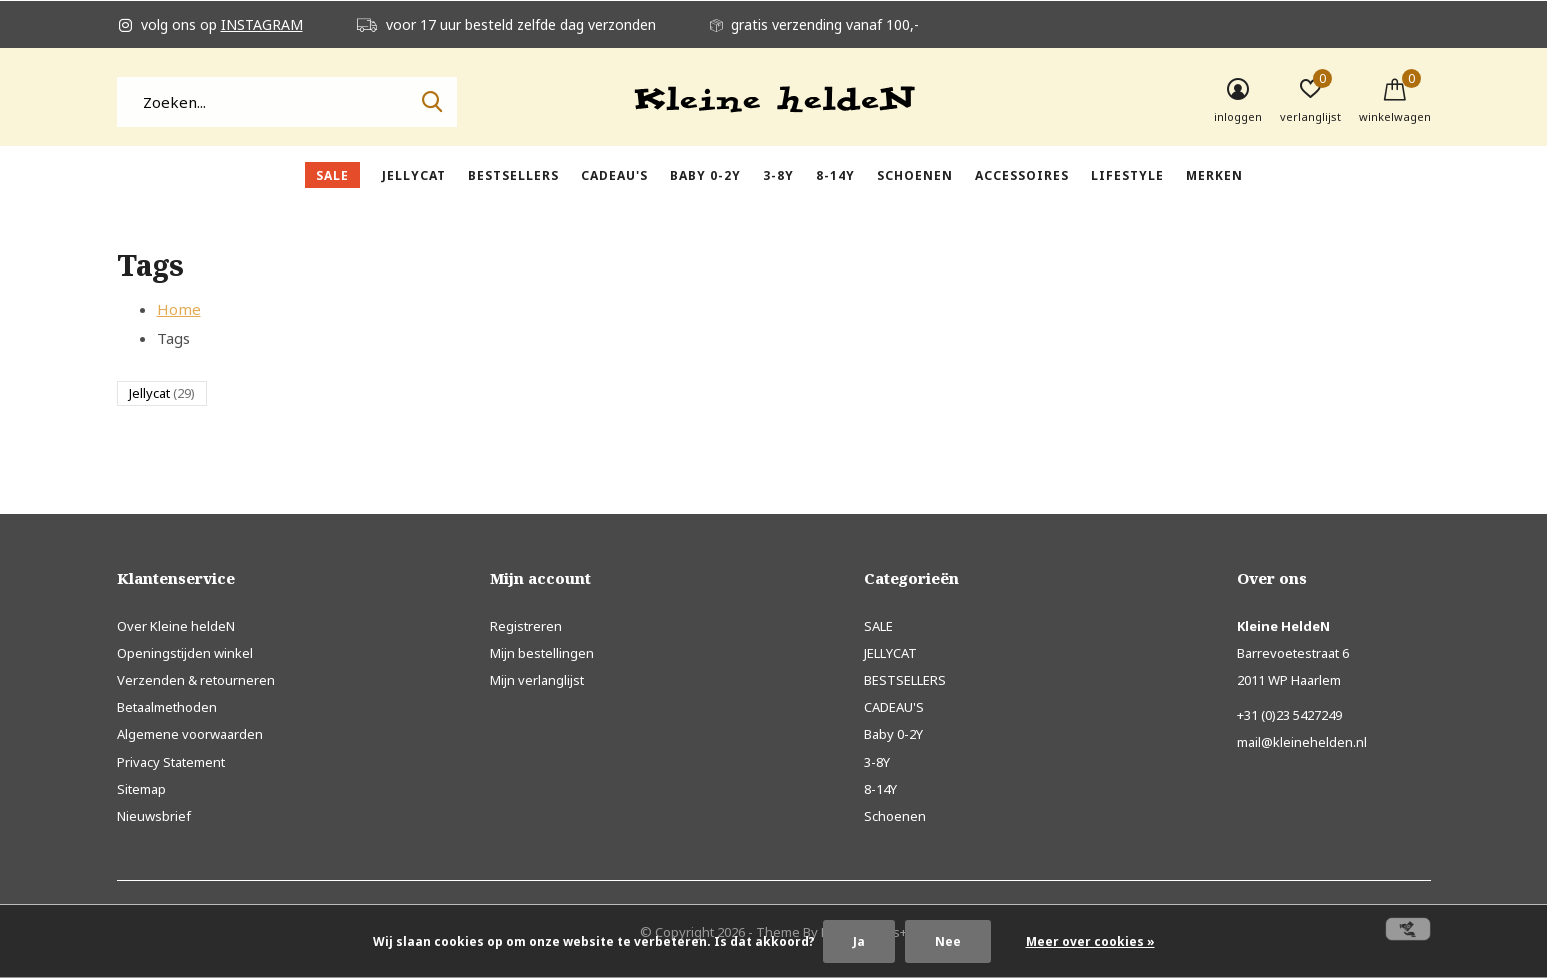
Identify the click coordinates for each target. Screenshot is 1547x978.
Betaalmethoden (167, 707)
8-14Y (835, 175)
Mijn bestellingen (542, 653)
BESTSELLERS (513, 175)
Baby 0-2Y (705, 175)
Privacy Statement (171, 762)
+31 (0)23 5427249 (1289, 715)
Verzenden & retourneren (196, 680)
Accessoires (1022, 175)
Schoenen (915, 175)
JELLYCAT (414, 175)
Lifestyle (1127, 175)
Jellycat (162, 393)
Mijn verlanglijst (537, 680)
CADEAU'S (614, 175)
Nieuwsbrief (154, 816)
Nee (948, 941)
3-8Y (778, 175)
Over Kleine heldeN (176, 626)
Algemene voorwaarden (190, 734)
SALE (332, 175)
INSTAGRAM (262, 24)
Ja (859, 941)
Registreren (526, 626)
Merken (1214, 175)
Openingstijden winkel (185, 653)
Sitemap (141, 789)
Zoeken (429, 102)
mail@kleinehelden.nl (1302, 742)
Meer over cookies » (1090, 941)
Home (179, 309)
